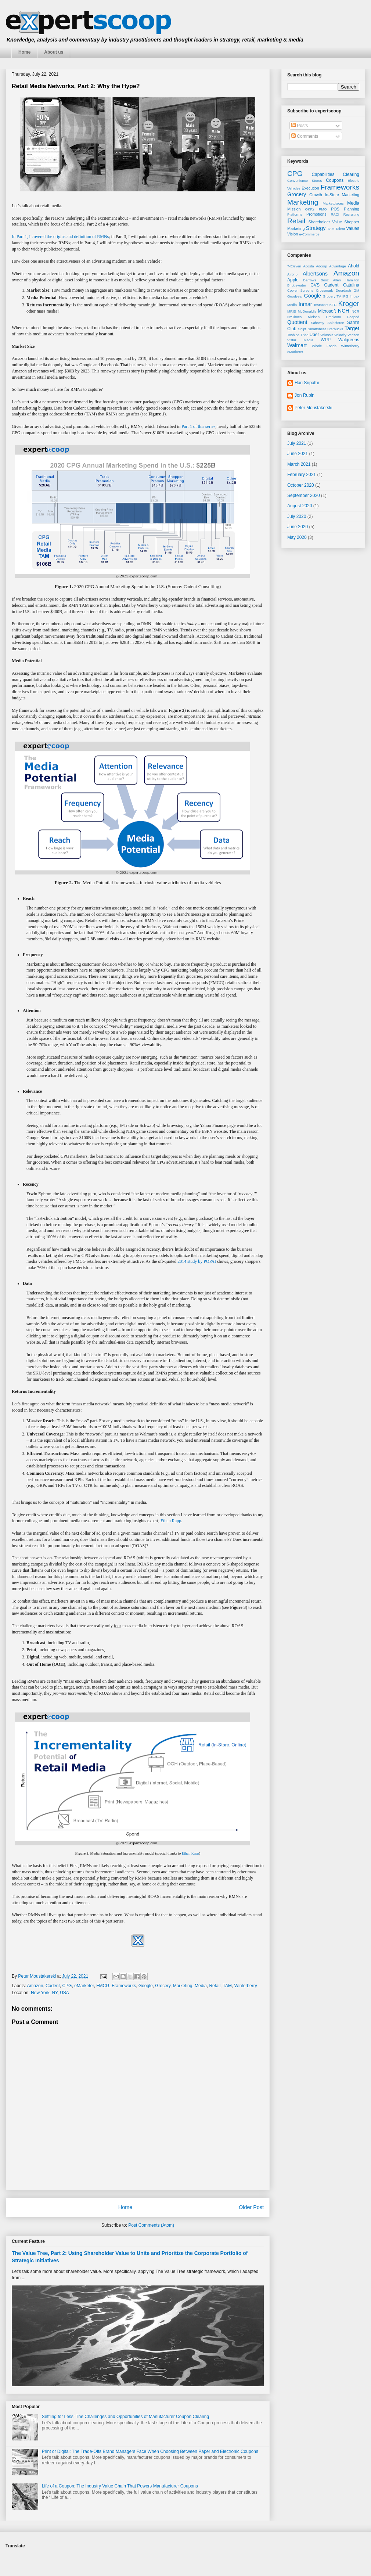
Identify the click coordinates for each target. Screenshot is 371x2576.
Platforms (294, 214)
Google (145, 1985)
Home (24, 52)
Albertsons (315, 274)
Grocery (162, 1985)
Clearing (351, 174)
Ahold (353, 266)
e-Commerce (309, 234)
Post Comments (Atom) (151, 2225)
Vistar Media (300, 340)
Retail (214, 1985)
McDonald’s (307, 311)
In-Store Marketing (342, 194)
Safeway (317, 323)
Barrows (309, 280)
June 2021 (297, 453)
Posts (299, 125)
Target (352, 328)
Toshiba (293, 335)
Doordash (343, 290)
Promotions (316, 214)
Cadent (53, 1985)
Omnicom (333, 317)
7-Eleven (294, 266)
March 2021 (298, 464)
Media (201, 1985)
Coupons (334, 180)
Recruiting (351, 214)
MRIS (291, 311)
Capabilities (322, 174)
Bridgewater (296, 285)
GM (356, 290)
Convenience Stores (304, 181)
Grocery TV (332, 296)
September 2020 (303, 495)
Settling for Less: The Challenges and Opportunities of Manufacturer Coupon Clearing (125, 2416)
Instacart (321, 305)
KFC (332, 305)
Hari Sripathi (307, 382)
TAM (227, 1985)
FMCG (102, 1985)
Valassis (326, 335)
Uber (314, 334)
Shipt (302, 329)
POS (335, 209)
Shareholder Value (325, 222)
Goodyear (295, 296)
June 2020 (297, 526)
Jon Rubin (304, 395)
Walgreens (348, 339)
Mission (294, 209)
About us (53, 52)
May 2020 (297, 537)
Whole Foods (324, 346)
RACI (335, 214)
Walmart (297, 345)
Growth (315, 194)
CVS (315, 285)
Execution (310, 188)
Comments (304, 136)
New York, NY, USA (50, 1992)
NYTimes (294, 317)
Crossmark (324, 290)
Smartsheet (317, 329)
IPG (345, 296)
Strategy (316, 228)
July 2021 (296, 443)
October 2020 (300, 485)
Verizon (353, 335)
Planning (351, 209)
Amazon (35, 1985)
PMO (323, 209)
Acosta (308, 266)
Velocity (340, 335)
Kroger (348, 303)
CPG (67, 1985)
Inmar (305, 304)
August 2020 (299, 505)
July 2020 (296, 516)
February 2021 (301, 474)
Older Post (251, 2207)
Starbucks (335, 329)
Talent (340, 229)
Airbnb (292, 274)
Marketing (182, 1985)
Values (352, 228)
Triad (304, 335)
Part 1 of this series (198, 426)
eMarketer (84, 1985)
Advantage (337, 266)
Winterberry (245, 1985)
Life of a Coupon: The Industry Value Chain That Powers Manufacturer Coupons (120, 2486)
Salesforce (335, 323)
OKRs (310, 209)
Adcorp (321, 266)
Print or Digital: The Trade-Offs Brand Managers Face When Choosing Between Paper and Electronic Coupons (150, 2451)
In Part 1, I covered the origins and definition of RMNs (60, 236)
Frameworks (124, 1985)
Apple (293, 279)
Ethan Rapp (171, 1520)
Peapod (353, 317)
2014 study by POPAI (197, 1261)
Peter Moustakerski (313, 407)
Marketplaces (333, 203)
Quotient (297, 322)
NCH (343, 311)
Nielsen (314, 317)
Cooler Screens (300, 290)
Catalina (351, 285)
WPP (326, 339)
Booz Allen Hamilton (340, 280)
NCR (355, 311)
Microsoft (327, 311)
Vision (292, 234)
